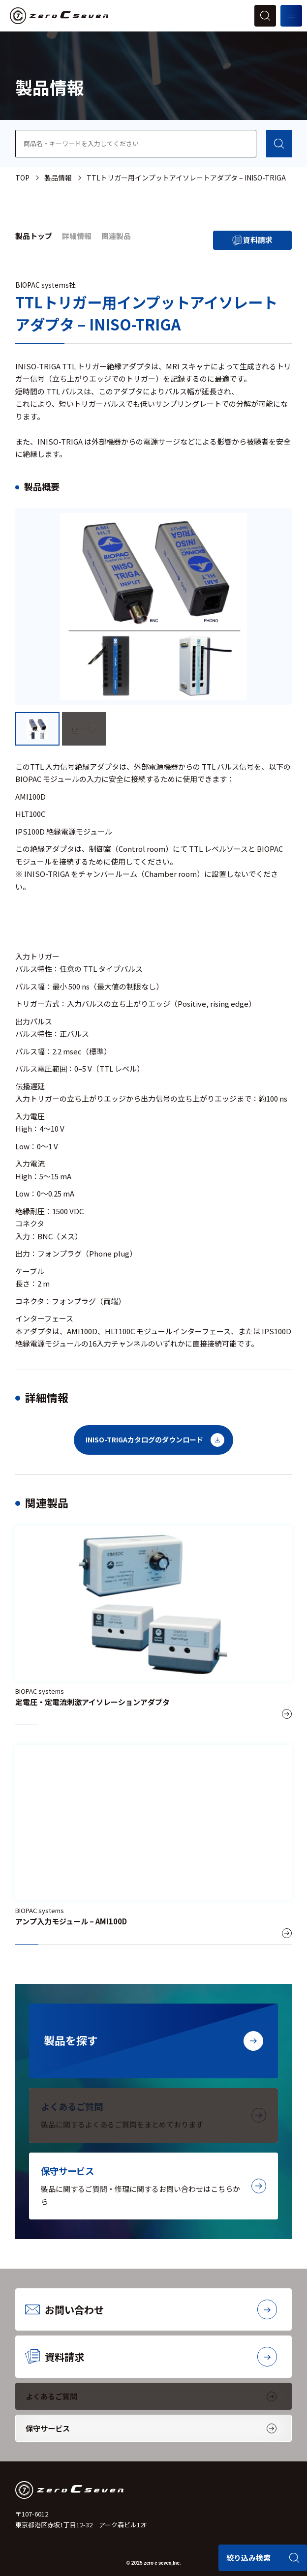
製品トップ (33, 236)
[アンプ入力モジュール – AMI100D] (153, 1845)
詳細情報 (77, 236)
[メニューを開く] (291, 16)
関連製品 (116, 236)
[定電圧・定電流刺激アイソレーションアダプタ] (153, 1625)
